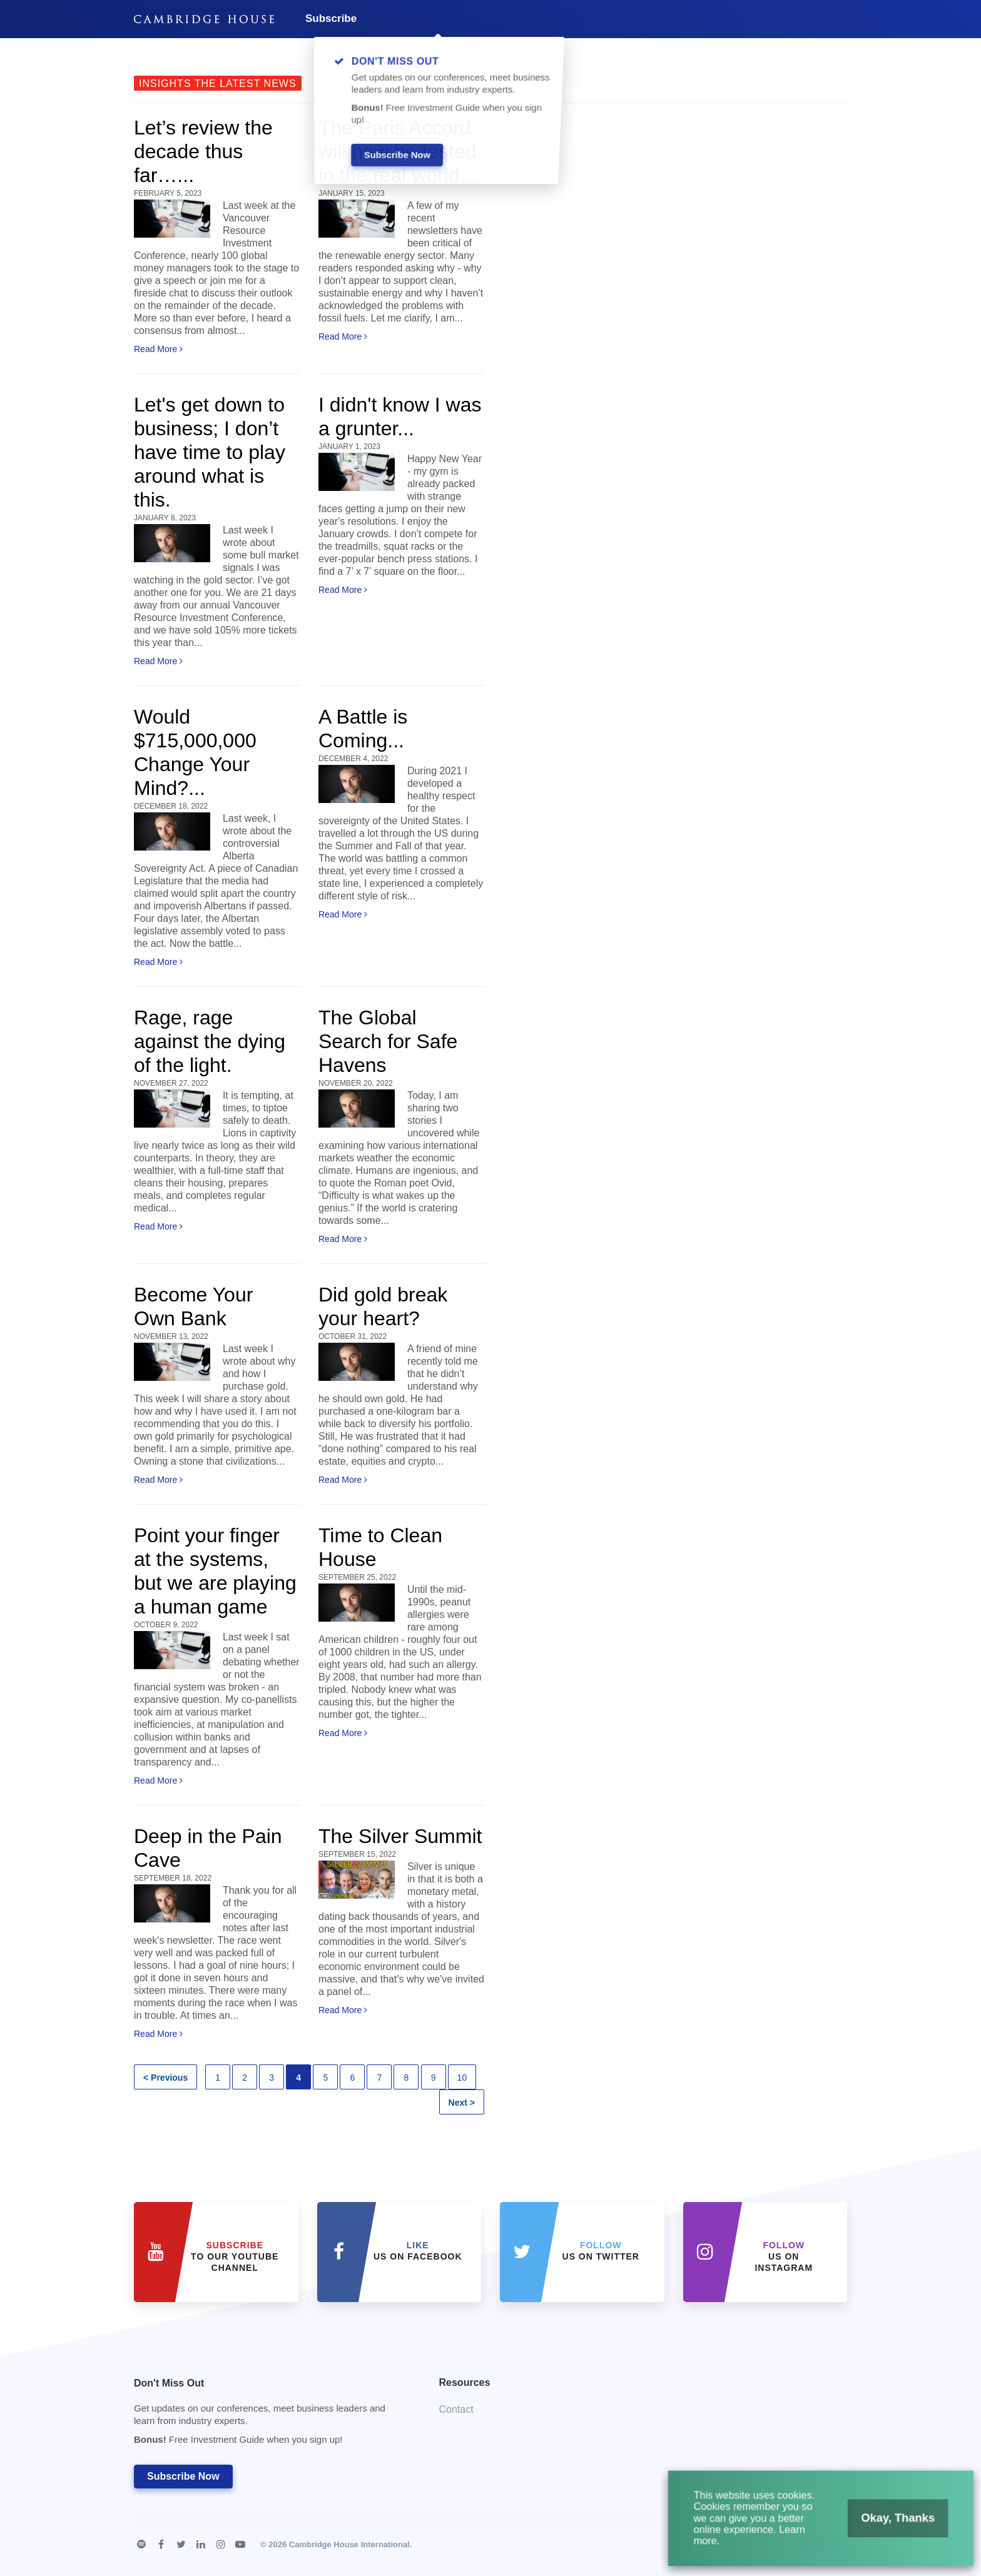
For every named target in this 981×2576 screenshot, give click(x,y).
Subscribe (331, 18)
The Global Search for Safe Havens (387, 1041)
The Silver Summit (400, 1836)
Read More (158, 349)
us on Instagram (784, 2256)
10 (462, 2078)
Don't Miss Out (271, 2415)
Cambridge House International (349, 2544)
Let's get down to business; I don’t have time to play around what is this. (209, 452)
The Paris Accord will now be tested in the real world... (397, 151)
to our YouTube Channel (234, 2256)
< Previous (165, 2078)
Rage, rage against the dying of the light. (209, 1041)
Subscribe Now (183, 2476)
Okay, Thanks (886, 2525)
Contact (456, 2409)
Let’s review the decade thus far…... (203, 151)
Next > (462, 2103)
